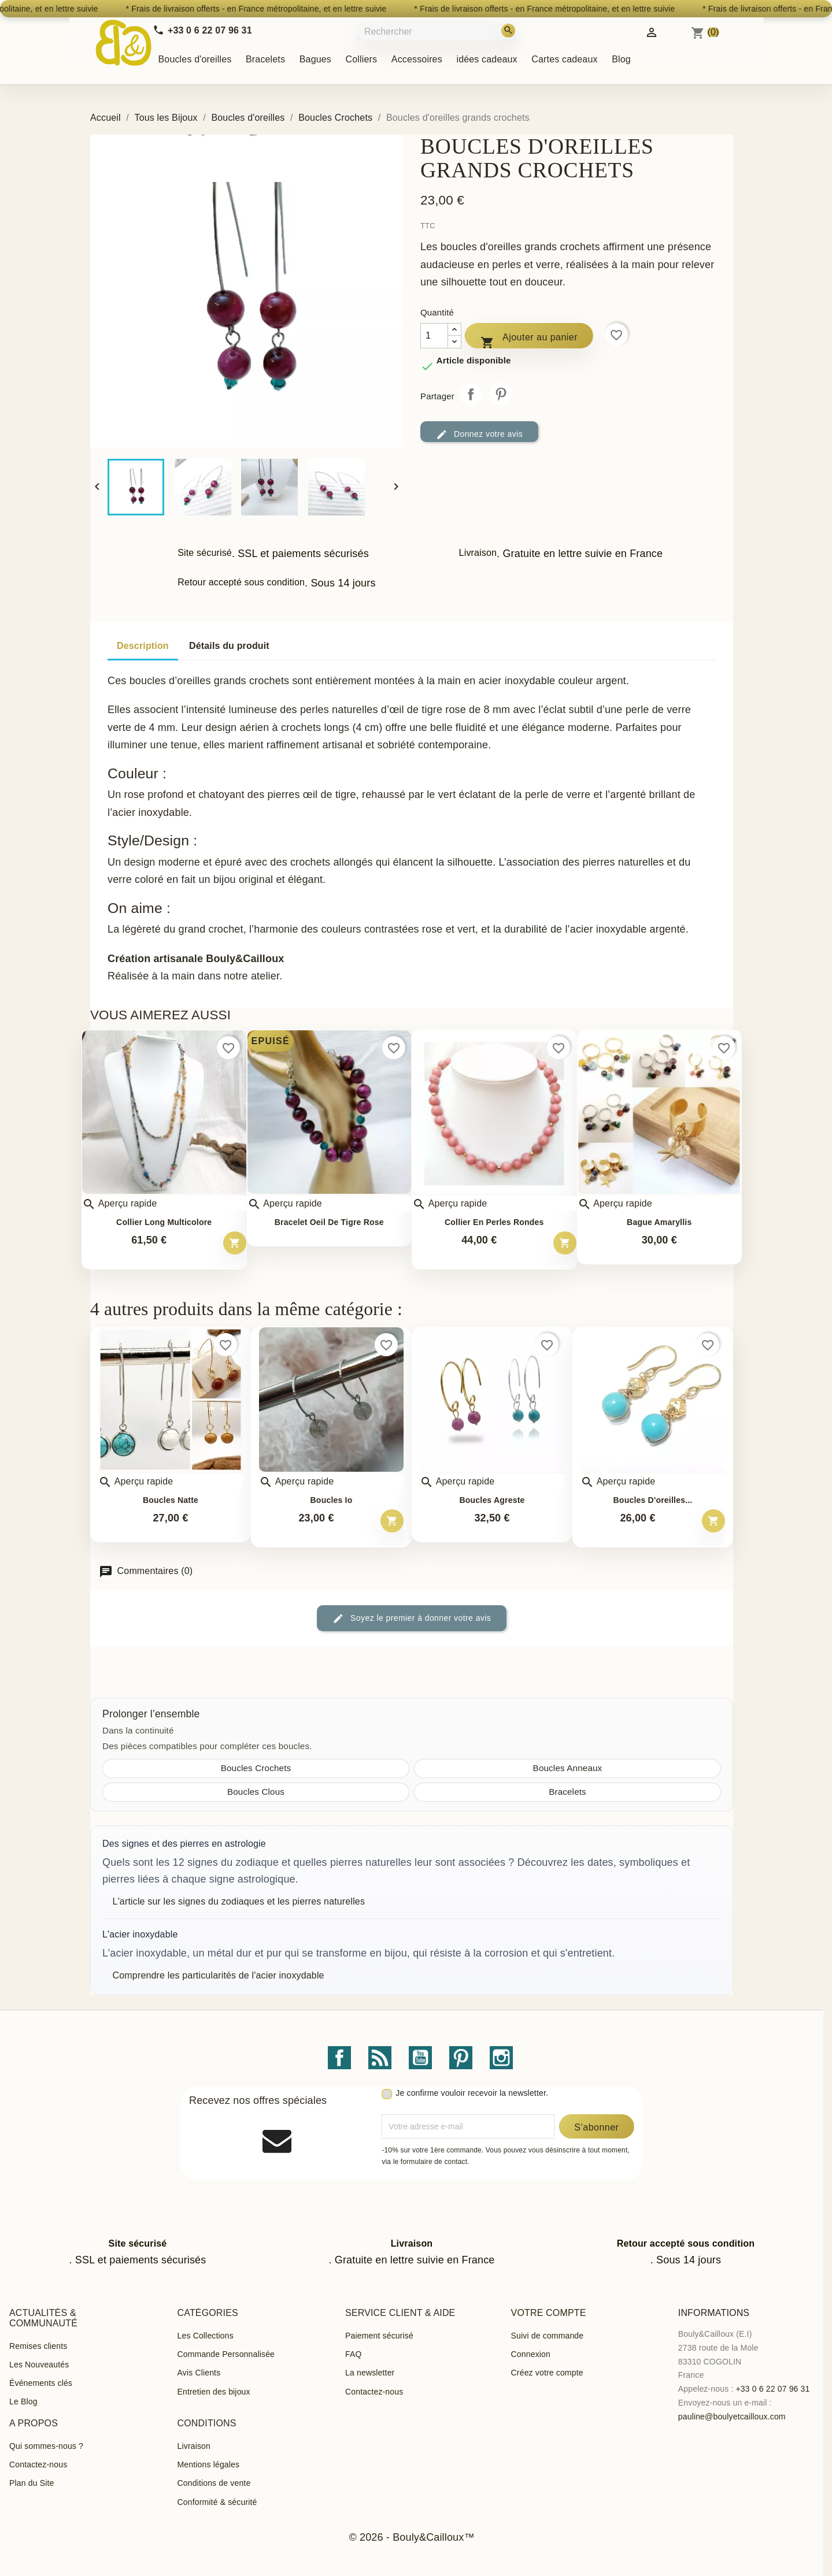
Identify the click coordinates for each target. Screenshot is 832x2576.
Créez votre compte (547, 2372)
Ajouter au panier (529, 339)
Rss (379, 2057)
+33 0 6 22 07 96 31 (772, 2388)
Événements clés (40, 2383)
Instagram (501, 2057)
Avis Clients (199, 2372)
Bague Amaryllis (659, 1222)
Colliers (362, 59)
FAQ (353, 2354)
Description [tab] (143, 646)
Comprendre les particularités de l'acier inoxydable (218, 1975)
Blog (621, 59)
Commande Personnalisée (226, 2354)
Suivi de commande (547, 2335)
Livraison (194, 2446)
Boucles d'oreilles (195, 59)
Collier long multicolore (164, 1222)
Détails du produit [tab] (229, 646)
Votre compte (548, 2313)
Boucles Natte (170, 1500)
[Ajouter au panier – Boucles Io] (392, 1520)
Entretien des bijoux (214, 2391)
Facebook (339, 2057)
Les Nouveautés (39, 2364)
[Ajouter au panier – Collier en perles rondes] (564, 1242)
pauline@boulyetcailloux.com (732, 2416)
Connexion (530, 2354)
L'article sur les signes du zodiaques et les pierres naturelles (239, 1901)
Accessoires (416, 59)
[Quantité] (434, 335)
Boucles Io (331, 1500)
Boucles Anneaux (567, 1768)
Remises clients (38, 2346)
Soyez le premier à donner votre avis (411, 1618)
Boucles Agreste (491, 1500)
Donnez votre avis (479, 434)
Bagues (315, 59)
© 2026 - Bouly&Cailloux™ (411, 2537)
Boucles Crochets (256, 1768)
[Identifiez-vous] (652, 31)
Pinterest (500, 394)
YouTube (420, 2057)
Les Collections (206, 2335)
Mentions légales (209, 2464)
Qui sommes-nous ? (46, 2446)
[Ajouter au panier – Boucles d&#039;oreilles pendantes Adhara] (713, 1520)
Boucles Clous (255, 1791)
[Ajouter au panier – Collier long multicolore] (234, 1242)
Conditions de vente (214, 2483)
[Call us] (202, 30)
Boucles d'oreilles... (653, 1500)
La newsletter (369, 2372)
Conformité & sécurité (217, 2502)
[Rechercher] (438, 31)
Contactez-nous (374, 2391)
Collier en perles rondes (494, 1222)
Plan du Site (31, 2483)
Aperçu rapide (119, 1204)
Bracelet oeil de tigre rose (329, 1222)
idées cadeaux (486, 59)
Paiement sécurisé (379, 2335)
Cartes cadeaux (564, 59)
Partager (470, 394)
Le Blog (23, 2401)
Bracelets (265, 59)
